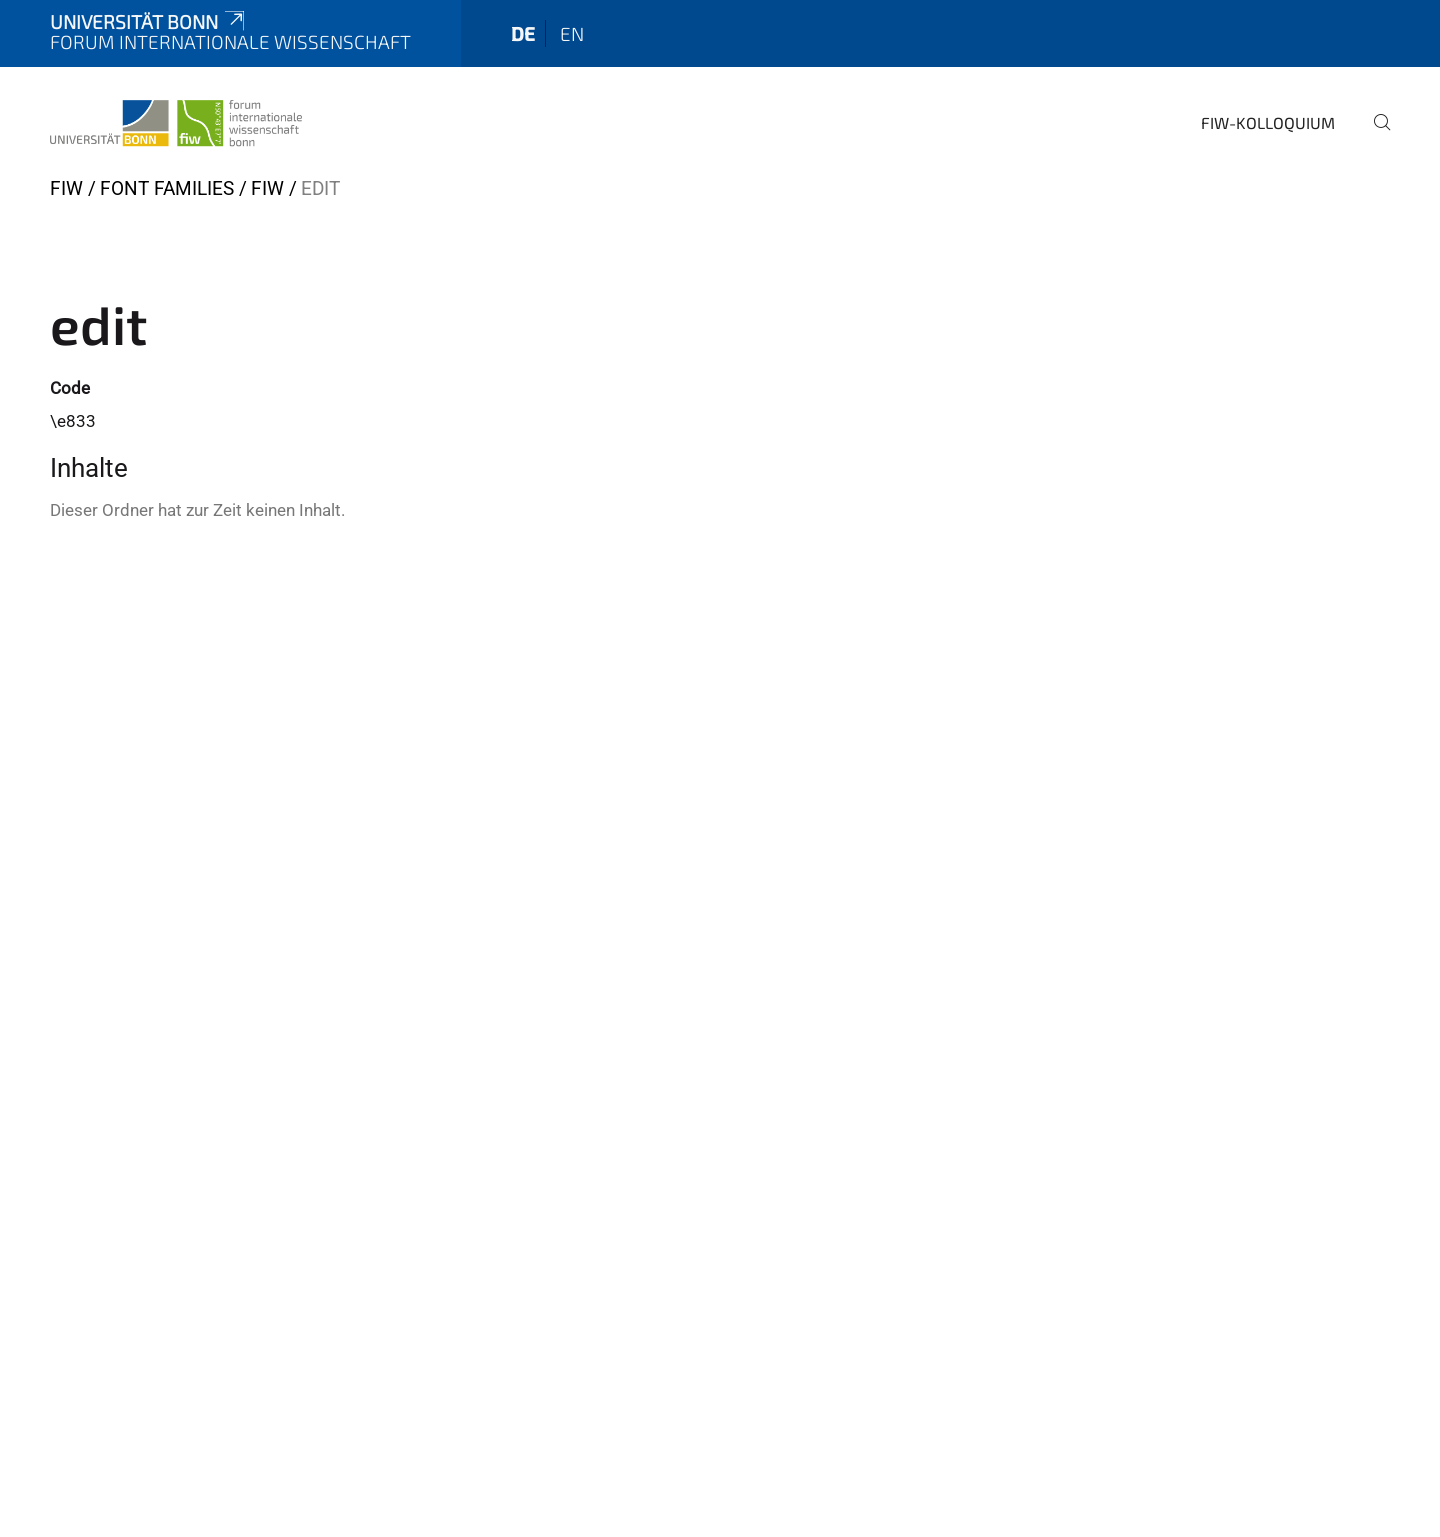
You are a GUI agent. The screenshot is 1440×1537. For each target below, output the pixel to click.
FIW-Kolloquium (1268, 122)
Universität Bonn (149, 21)
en (572, 33)
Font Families (167, 188)
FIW (66, 188)
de (523, 33)
